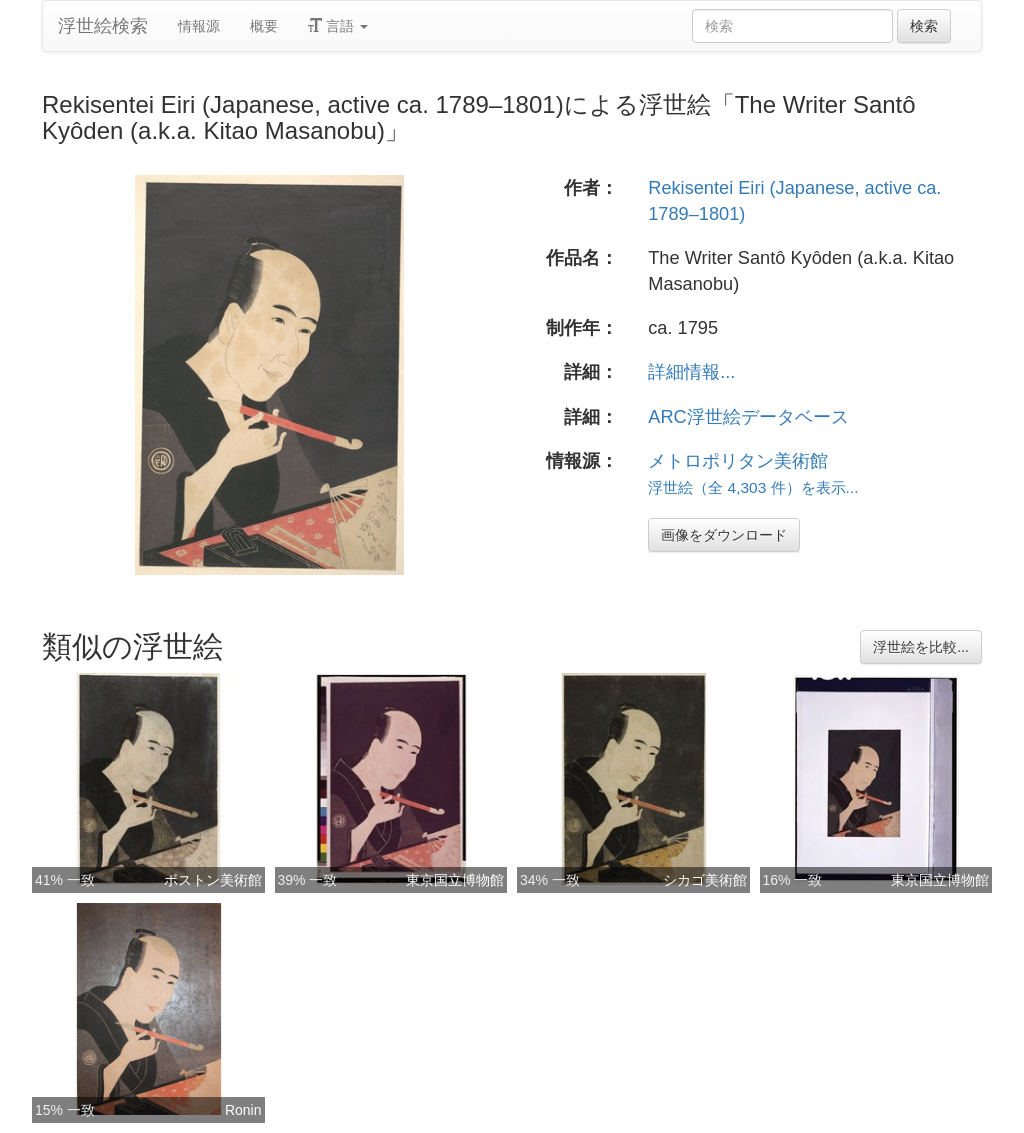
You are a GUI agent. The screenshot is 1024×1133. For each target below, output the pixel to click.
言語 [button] (338, 26)
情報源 (199, 26)
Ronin (243, 1110)
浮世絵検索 (103, 26)
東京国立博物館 (455, 880)
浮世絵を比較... (921, 647)
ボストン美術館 (213, 880)
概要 (264, 26)
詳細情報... (691, 372)
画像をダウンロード (724, 535)
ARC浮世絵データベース (748, 417)
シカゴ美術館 (705, 880)
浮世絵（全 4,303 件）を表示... (753, 487)
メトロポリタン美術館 (738, 461)
